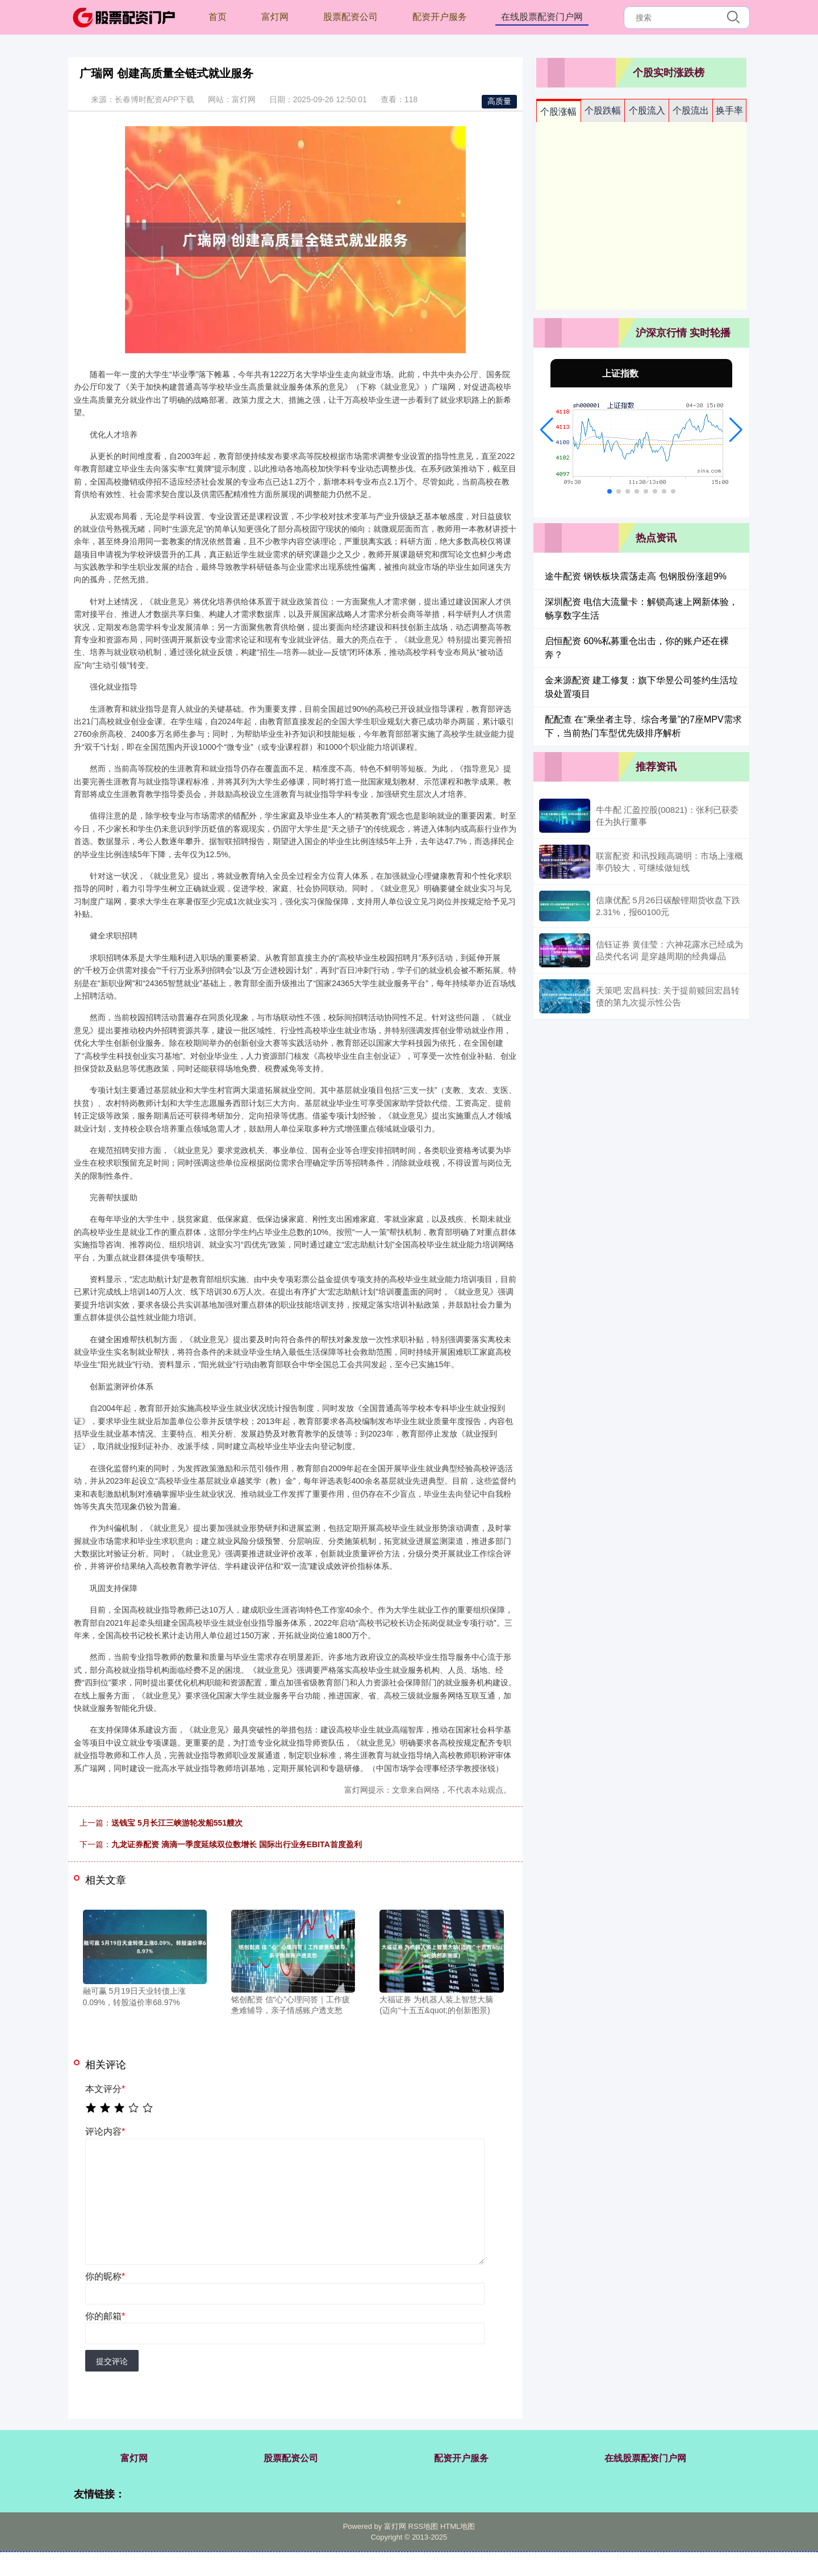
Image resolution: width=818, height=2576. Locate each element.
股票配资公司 (350, 17)
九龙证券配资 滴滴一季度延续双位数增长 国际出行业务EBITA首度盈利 (236, 1844)
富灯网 (275, 17)
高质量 (499, 101)
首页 (217, 17)
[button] (546, 429)
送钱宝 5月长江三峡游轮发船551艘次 (177, 1822)
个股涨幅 (558, 111)
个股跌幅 (603, 110)
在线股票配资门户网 (542, 17)
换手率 (729, 110)
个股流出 (691, 110)
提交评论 (112, 2361)
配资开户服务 (439, 17)
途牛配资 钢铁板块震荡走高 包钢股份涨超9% (636, 576)
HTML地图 (457, 2526)
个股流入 (647, 110)
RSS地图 (423, 2526)
